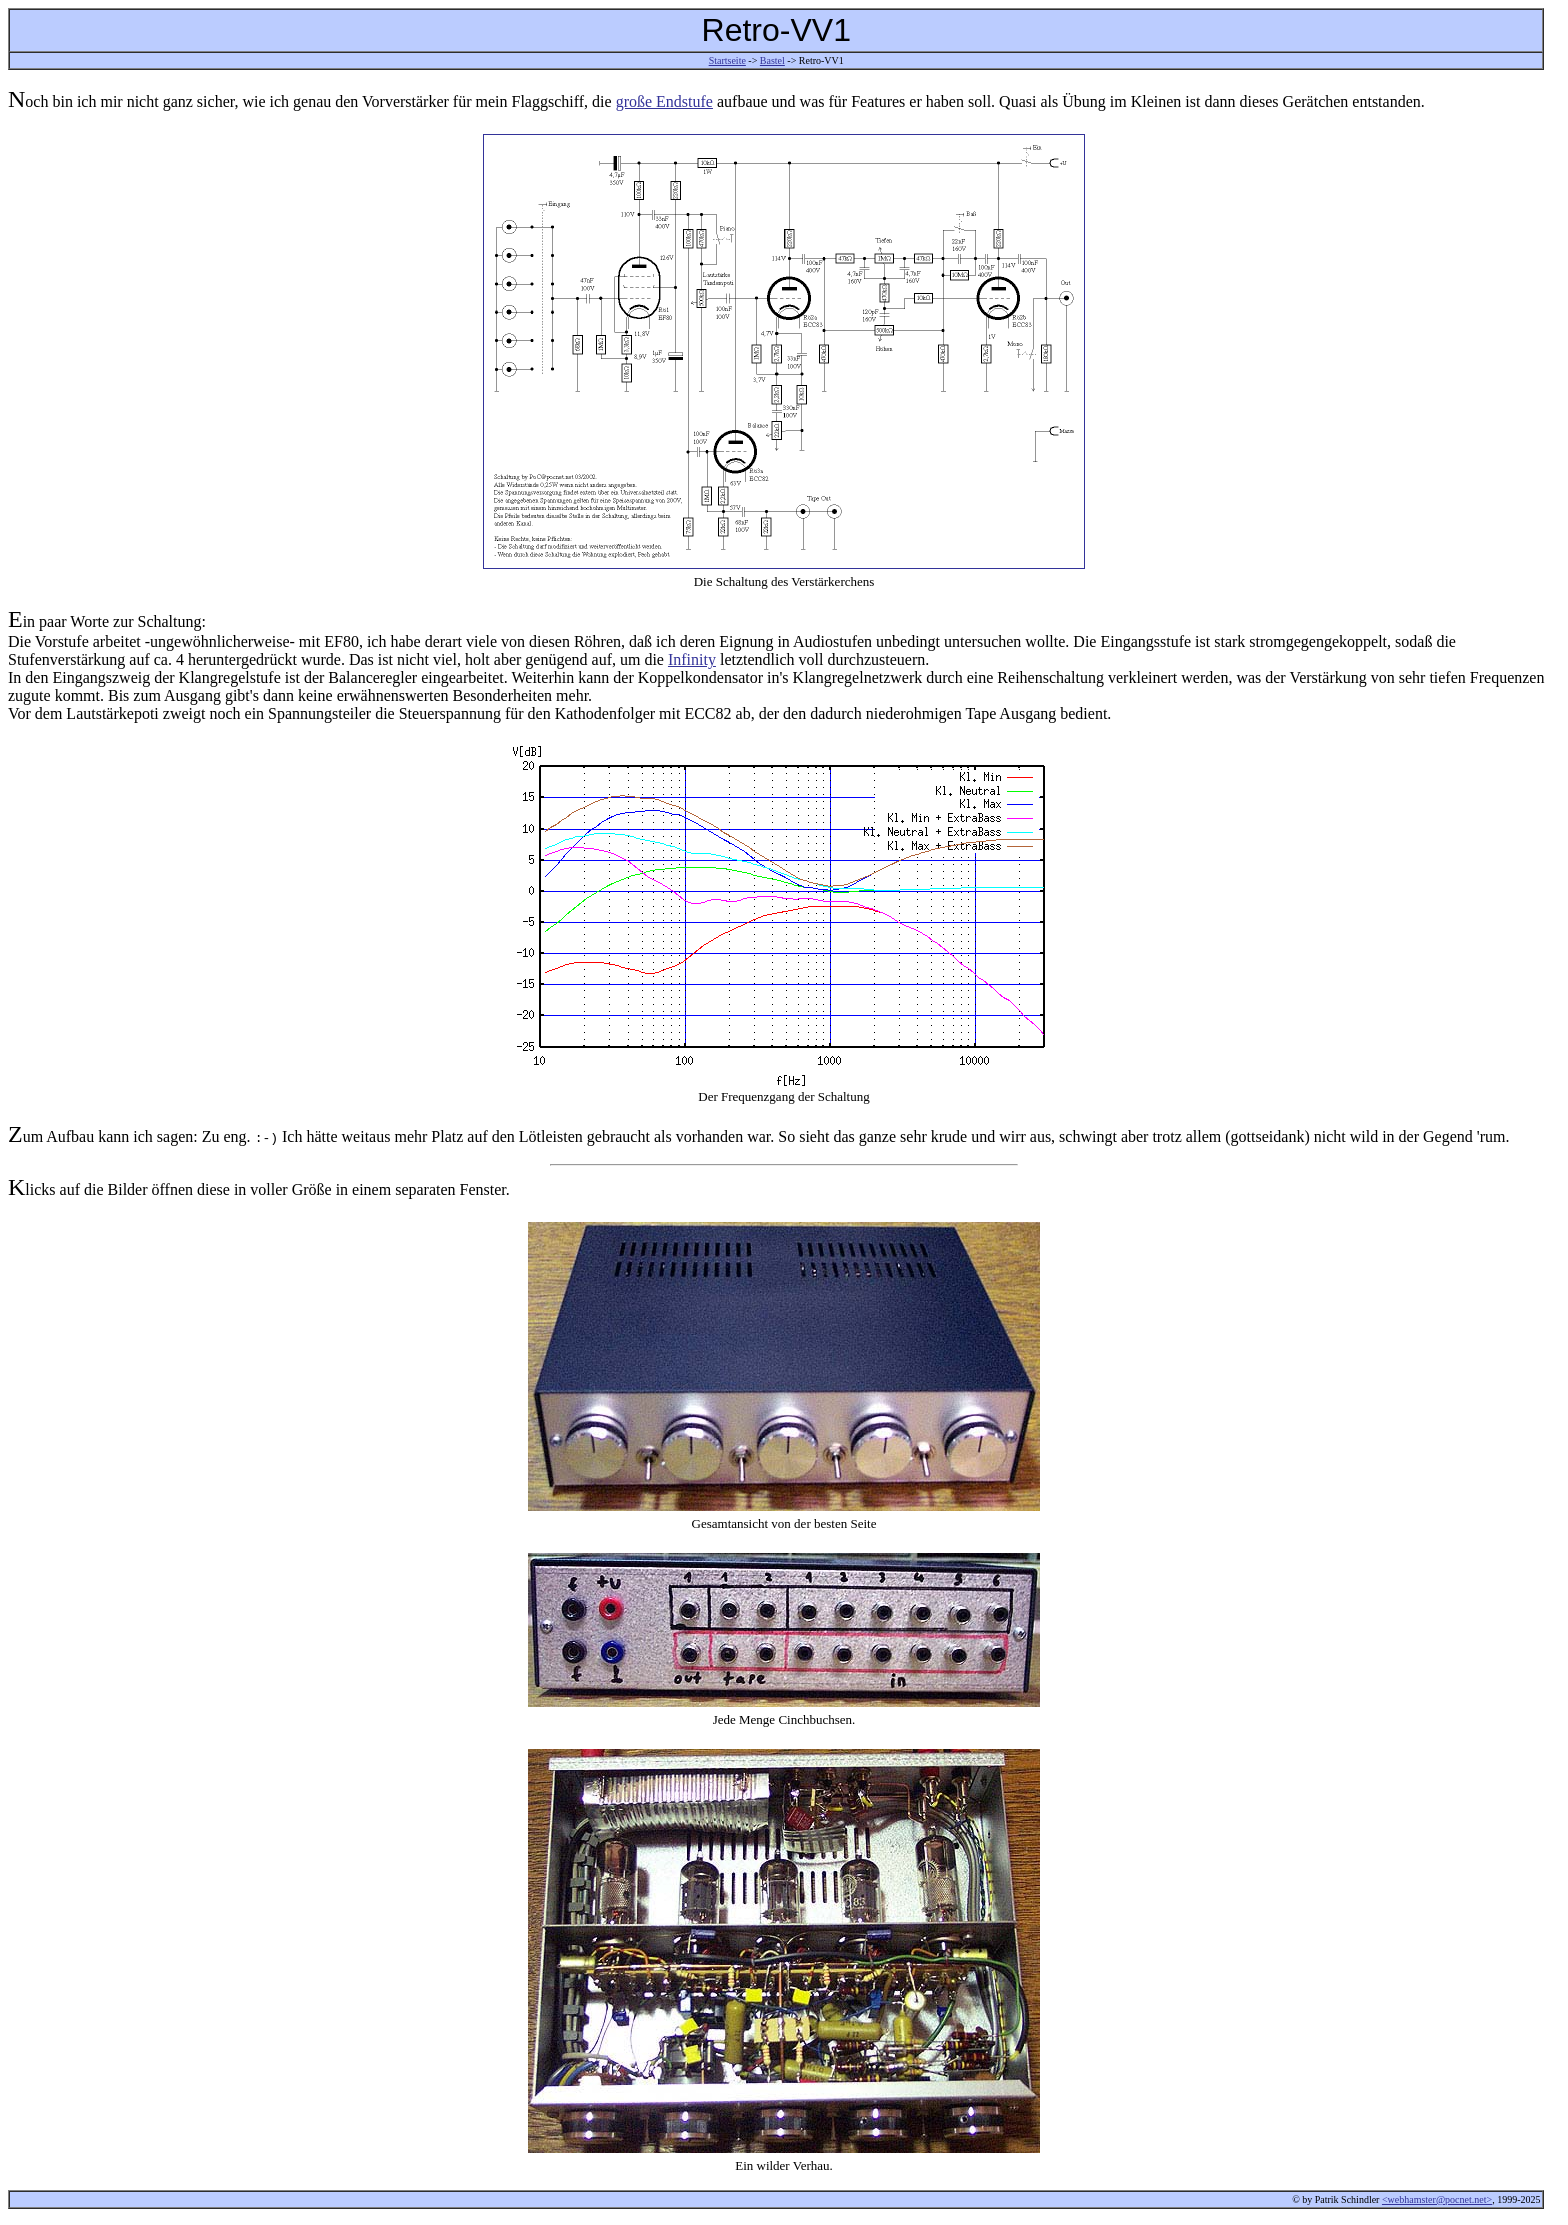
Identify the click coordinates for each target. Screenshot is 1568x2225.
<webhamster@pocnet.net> (1437, 2199)
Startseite (727, 60)
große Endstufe (664, 101)
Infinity (692, 659)
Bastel (772, 60)
